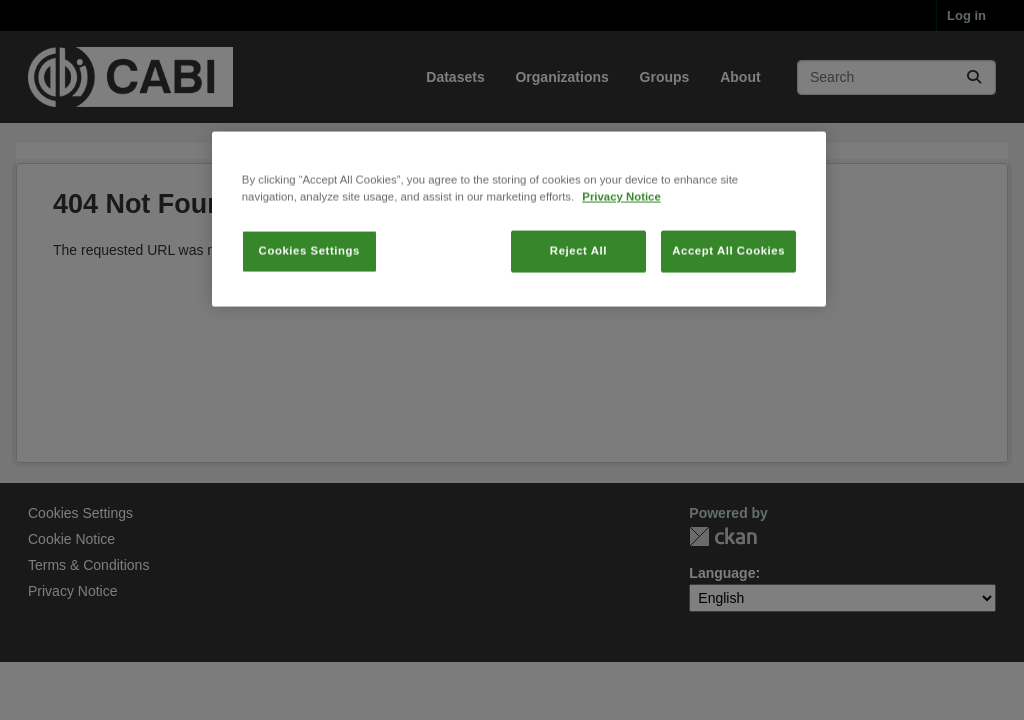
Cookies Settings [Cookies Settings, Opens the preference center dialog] (309, 282)
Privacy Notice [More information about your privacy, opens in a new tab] (621, 228)
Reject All (578, 282)
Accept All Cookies (728, 282)
